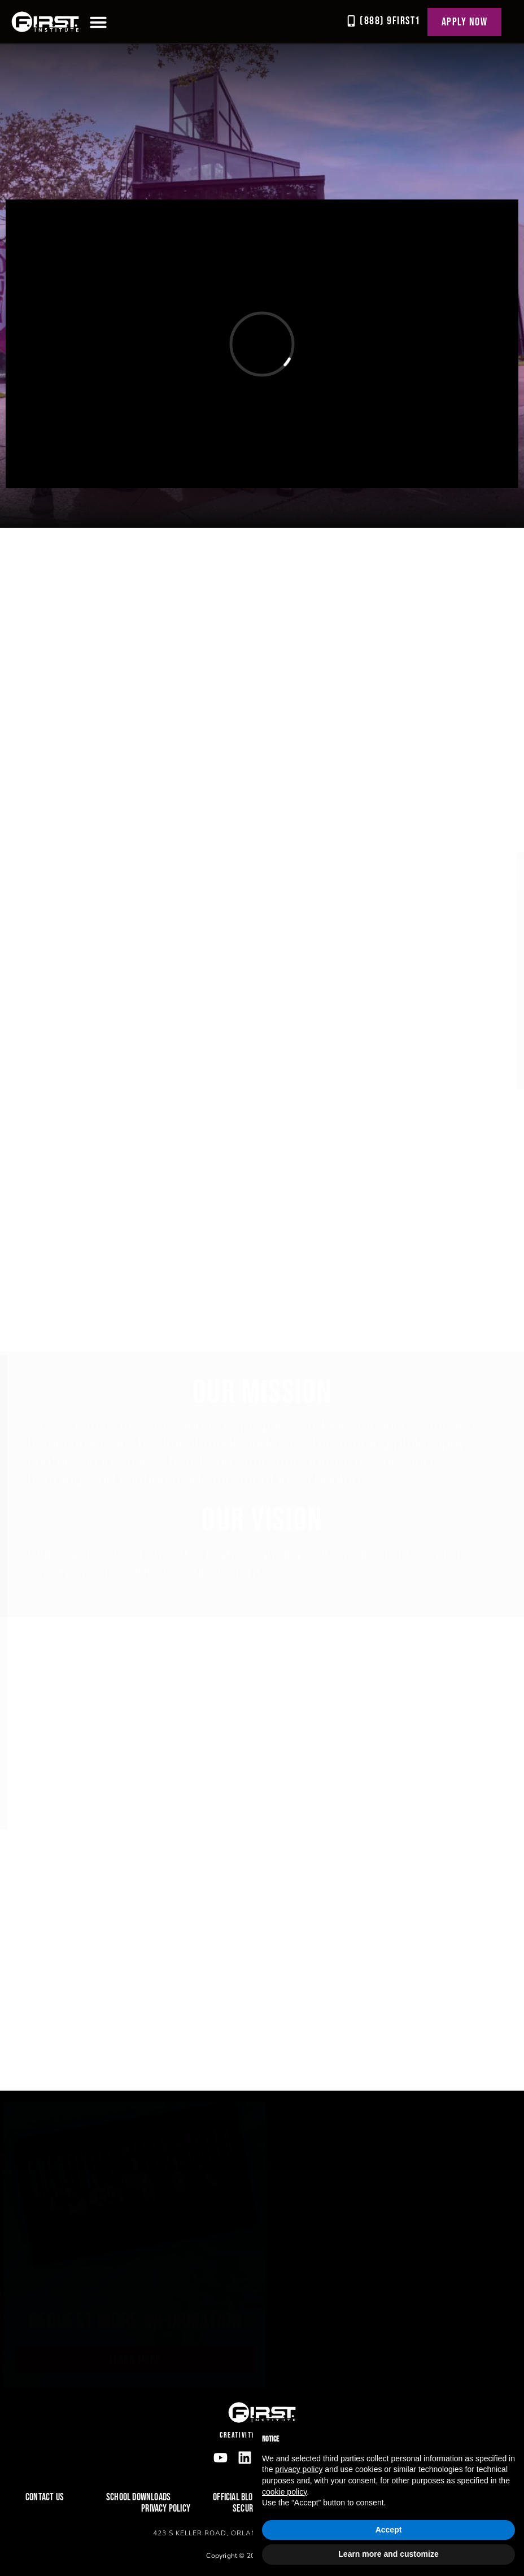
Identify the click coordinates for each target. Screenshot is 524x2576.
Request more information (361, 2321)
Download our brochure (98, 2324)
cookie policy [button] (284, 2491)
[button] (98, 22)
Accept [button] (388, 2529)
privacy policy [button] (298, 2469)
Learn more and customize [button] (388, 2553)
